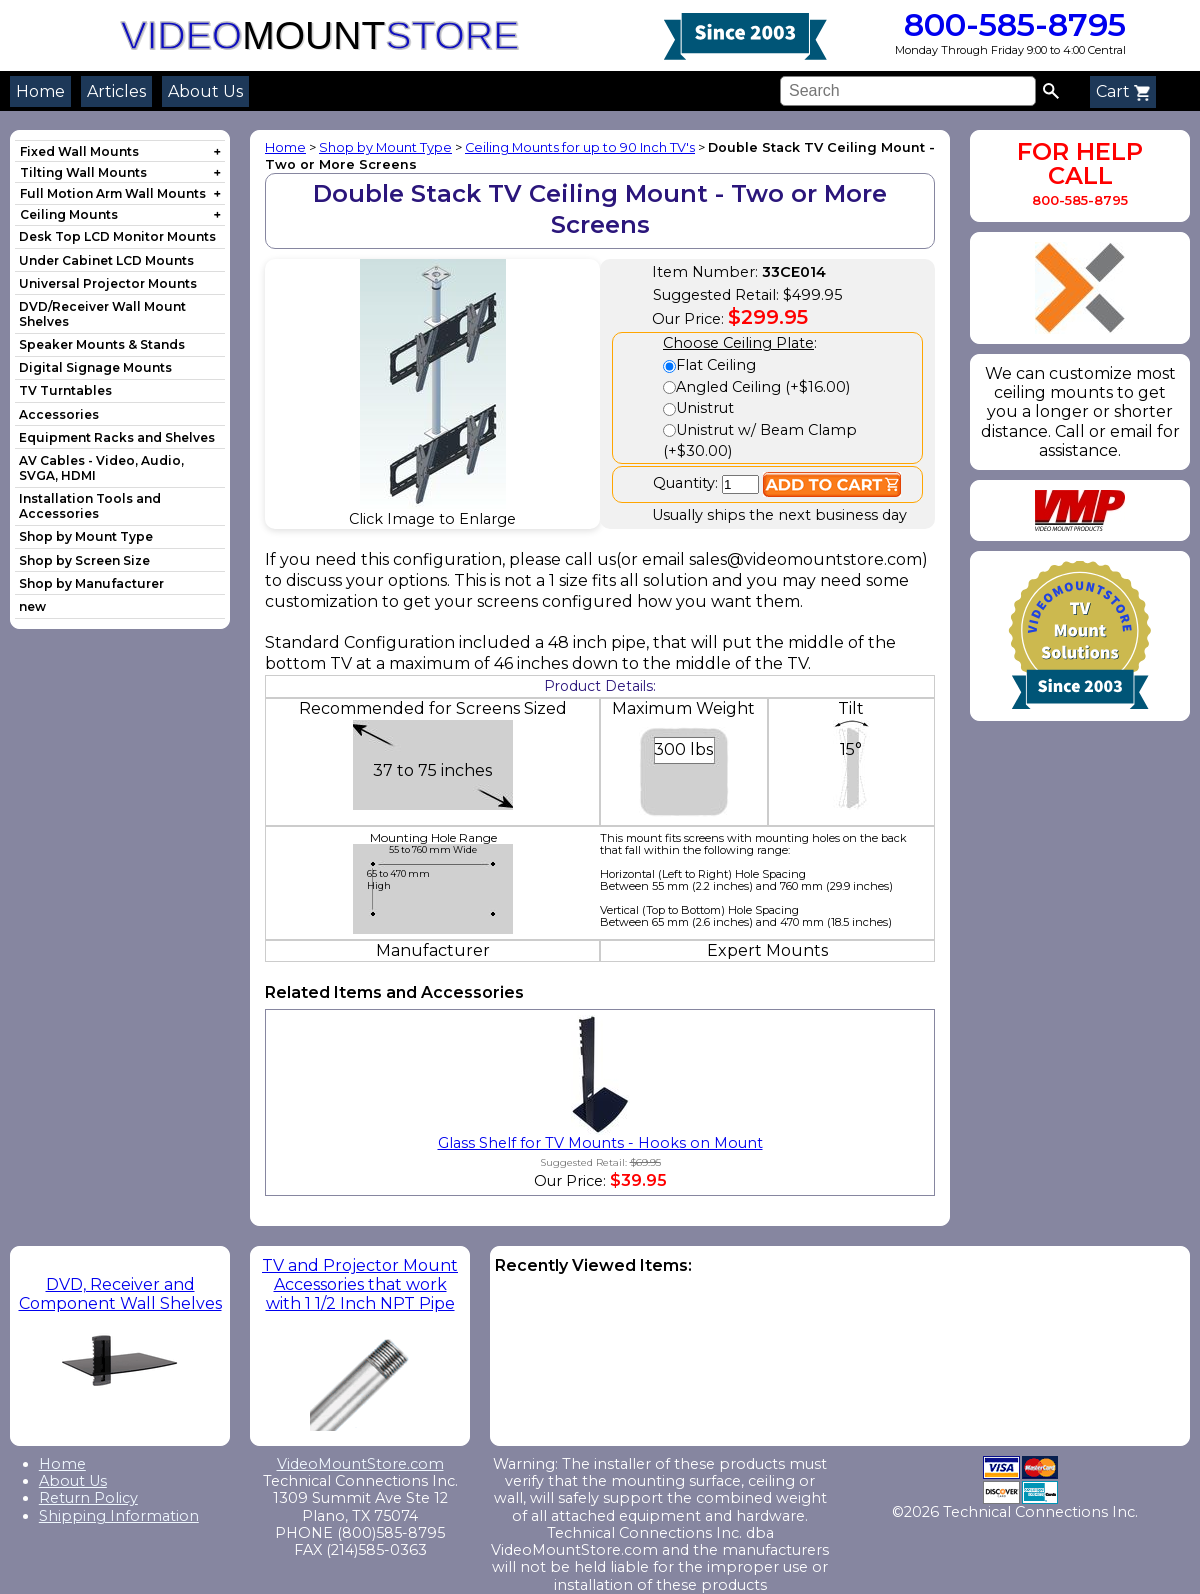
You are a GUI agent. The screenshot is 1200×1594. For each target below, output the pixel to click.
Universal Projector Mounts (108, 283)
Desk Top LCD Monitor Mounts (117, 236)
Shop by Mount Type (86, 536)
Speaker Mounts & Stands (102, 344)
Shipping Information (119, 1516)
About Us (205, 91)
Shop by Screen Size (84, 560)
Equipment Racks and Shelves (117, 437)
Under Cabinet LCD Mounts (106, 260)
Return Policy (88, 1498)
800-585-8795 (1010, 24)
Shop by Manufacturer (91, 583)
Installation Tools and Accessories (90, 506)
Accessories (59, 414)
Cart (1123, 91)
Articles (116, 91)
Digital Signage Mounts (95, 367)
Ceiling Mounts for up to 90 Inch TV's (580, 147)
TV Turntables (65, 390)
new (32, 606)
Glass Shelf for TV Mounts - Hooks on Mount (600, 1143)
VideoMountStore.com (360, 1464)
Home (40, 91)
